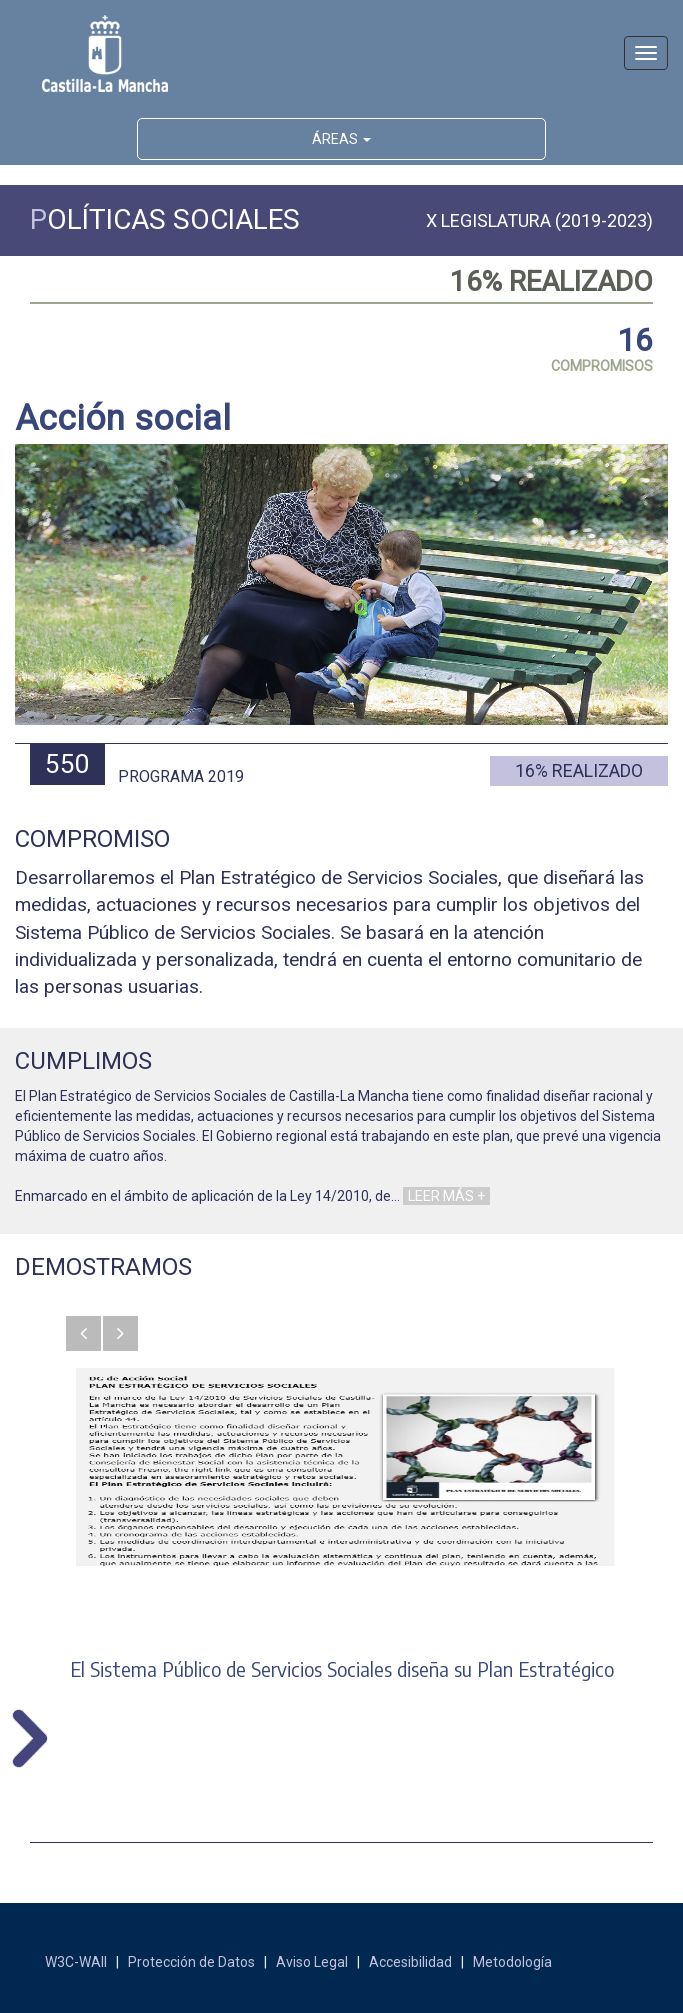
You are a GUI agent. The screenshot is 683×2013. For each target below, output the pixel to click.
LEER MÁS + (446, 1196)
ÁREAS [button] (341, 139)
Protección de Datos (191, 1962)
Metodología (512, 1962)
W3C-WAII (76, 1962)
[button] (83, 1333)
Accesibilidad (410, 1962)
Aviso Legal (312, 1962)
